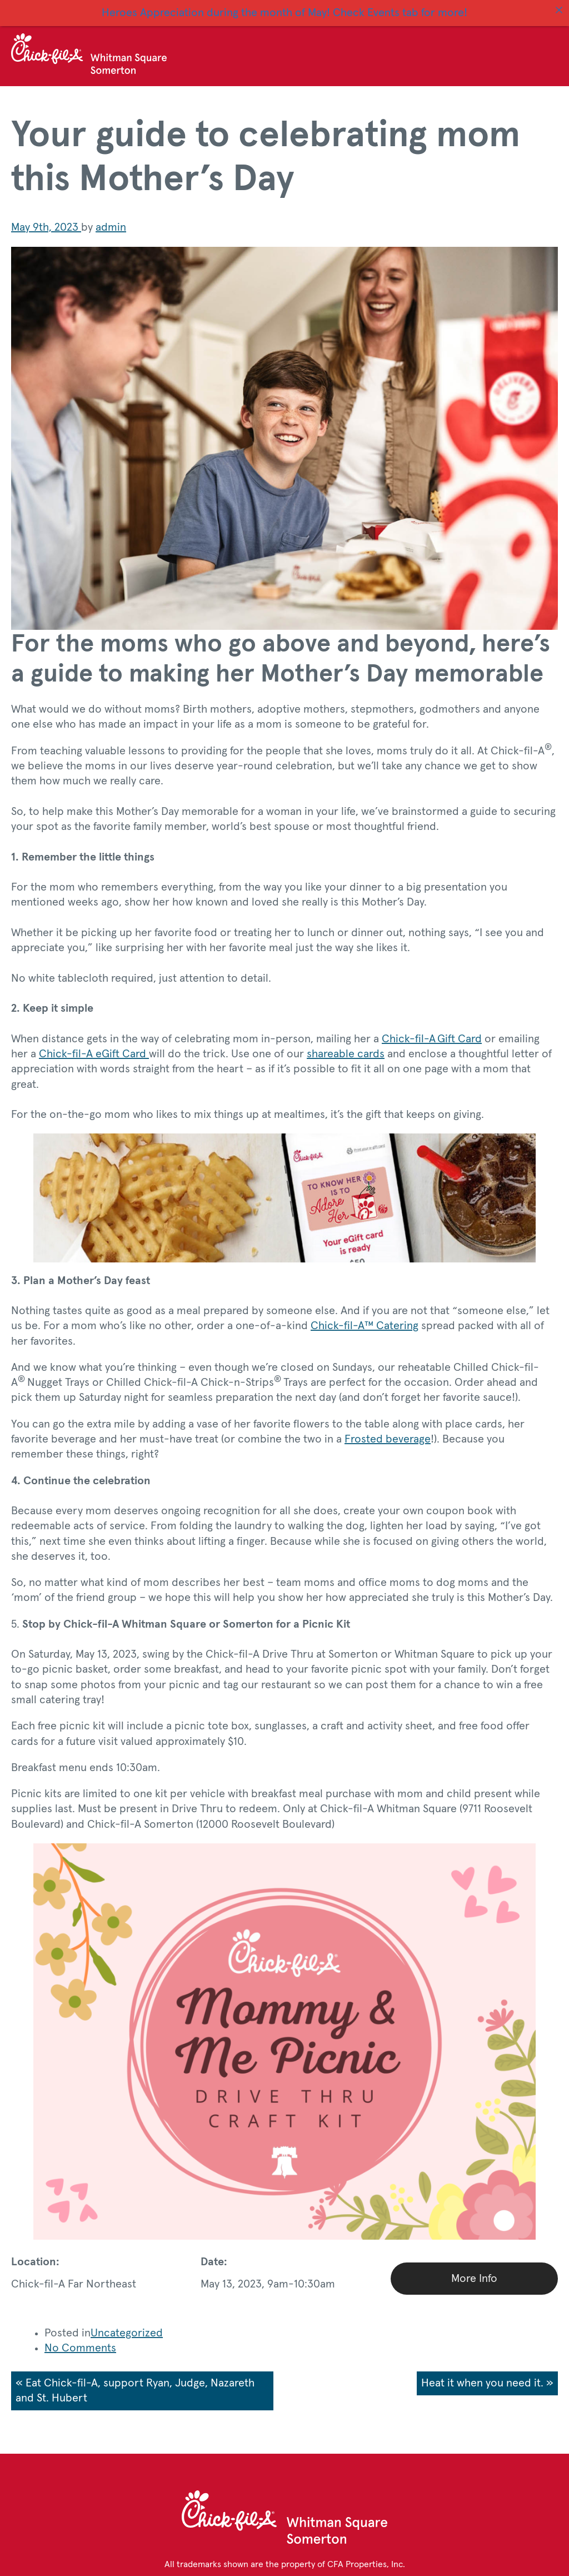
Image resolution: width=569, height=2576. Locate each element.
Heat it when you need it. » (487, 2377)
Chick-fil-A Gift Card (432, 1032)
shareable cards (346, 1047)
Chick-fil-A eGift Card (94, 1047)
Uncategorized (127, 2327)
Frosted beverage (388, 1433)
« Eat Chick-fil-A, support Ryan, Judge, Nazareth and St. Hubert (135, 2384)
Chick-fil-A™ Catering (364, 1320)
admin (111, 221)
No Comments (80, 2342)
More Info (474, 2272)
